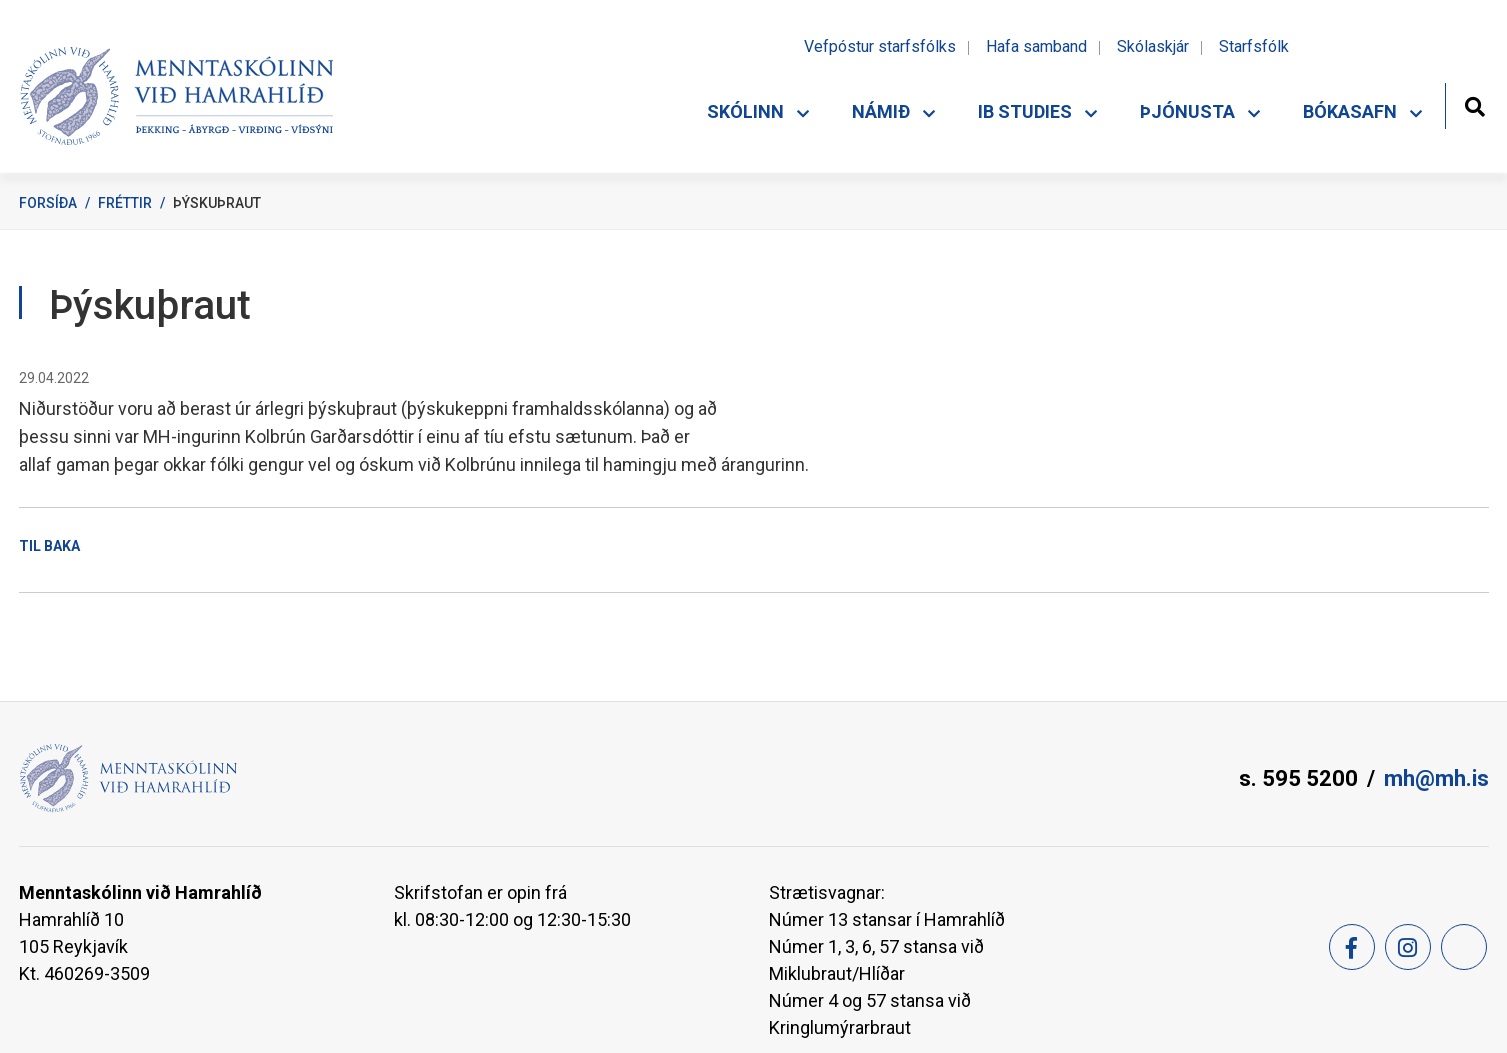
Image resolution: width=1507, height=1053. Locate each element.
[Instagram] (1408, 947)
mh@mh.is (1436, 778)
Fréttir (125, 203)
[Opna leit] (1474, 104)
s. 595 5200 (1298, 778)
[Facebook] (1352, 947)
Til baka (49, 546)
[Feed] (1464, 947)
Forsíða (48, 203)
